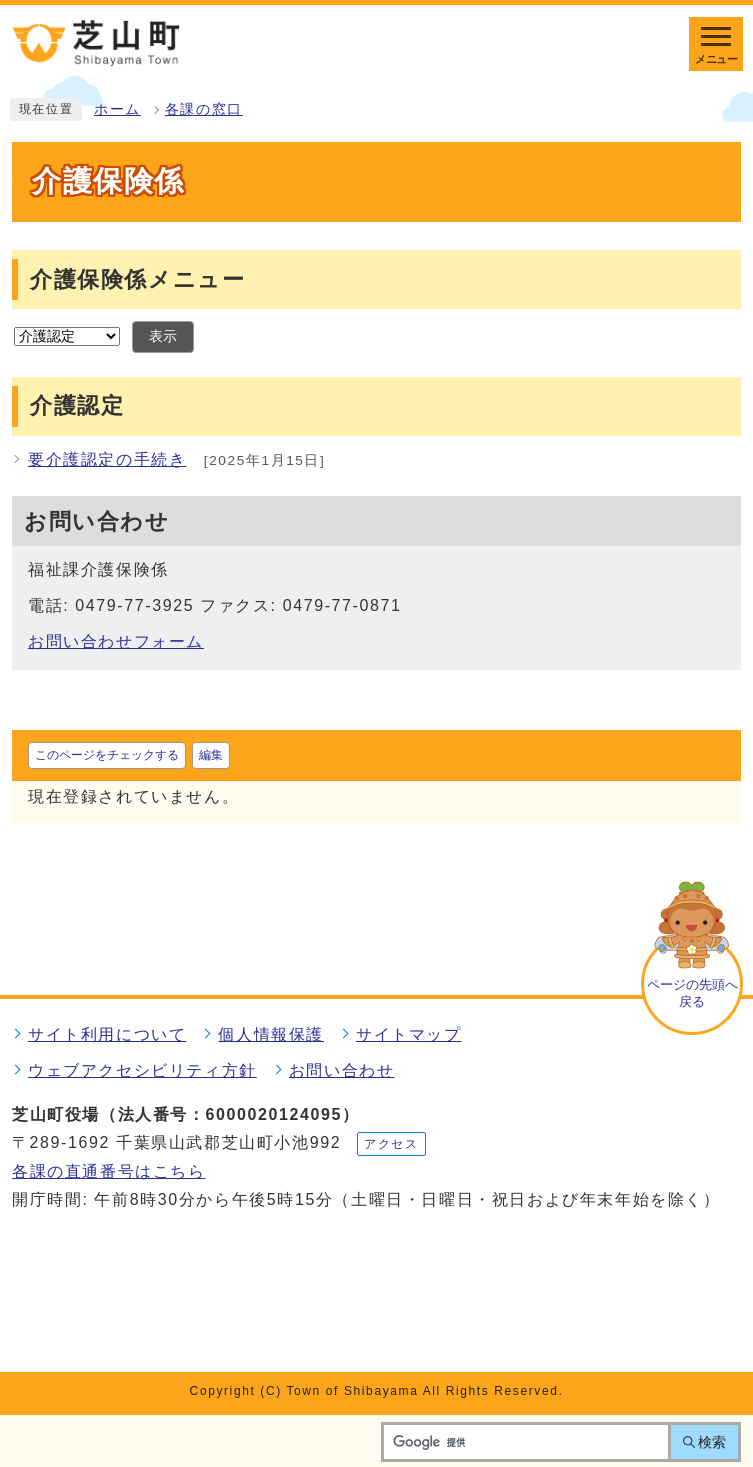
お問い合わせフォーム (116, 641)
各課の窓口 (204, 109)
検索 (712, 1442)
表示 (163, 336)
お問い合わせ (342, 1070)
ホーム (117, 109)
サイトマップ (409, 1034)
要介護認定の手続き (107, 459)
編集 (211, 755)
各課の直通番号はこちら (109, 1171)
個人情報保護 (271, 1034)
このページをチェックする (107, 755)
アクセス (391, 1144)
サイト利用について (107, 1034)
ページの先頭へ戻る (692, 993)
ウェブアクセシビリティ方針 (142, 1070)
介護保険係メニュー (137, 279)
